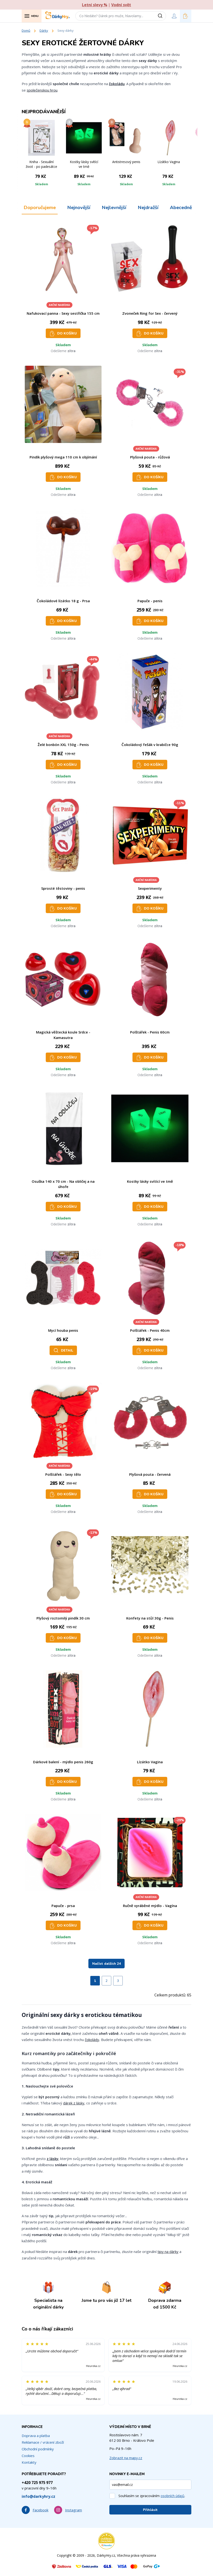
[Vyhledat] (161, 16)
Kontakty (29, 2462)
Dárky (44, 30)
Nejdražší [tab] (148, 207)
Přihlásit (150, 2510)
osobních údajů (172, 2496)
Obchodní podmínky (38, 2449)
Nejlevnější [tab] (114, 207)
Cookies (28, 2455)
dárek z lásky (73, 2103)
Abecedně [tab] (181, 207)
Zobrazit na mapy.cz (125, 2457)
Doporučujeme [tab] (40, 207)
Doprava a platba (36, 2435)
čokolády (92, 2039)
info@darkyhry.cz (38, 2496)
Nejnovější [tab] (78, 207)
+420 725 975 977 (37, 2482)
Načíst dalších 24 (106, 1963)
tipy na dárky (167, 2251)
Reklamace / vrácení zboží (43, 2442)
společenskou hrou (42, 90)
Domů (26, 30)
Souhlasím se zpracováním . (151, 2496)
